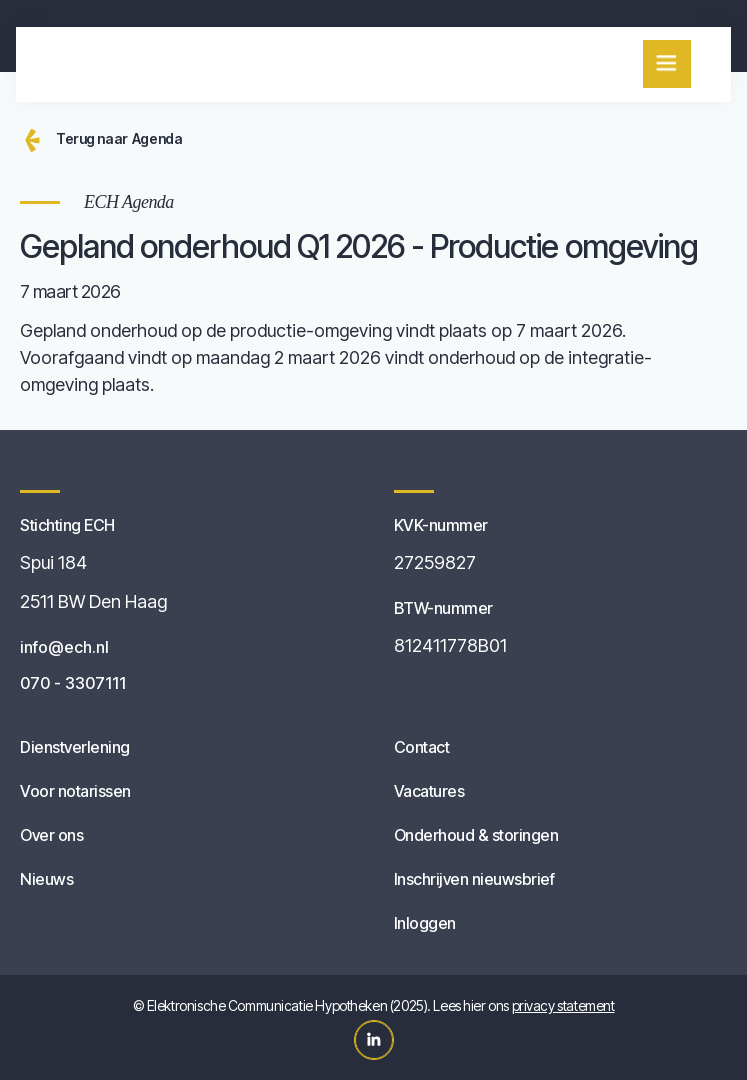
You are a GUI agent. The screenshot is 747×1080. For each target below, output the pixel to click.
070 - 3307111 (73, 683)
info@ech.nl (64, 647)
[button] (667, 64)
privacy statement (563, 1005)
